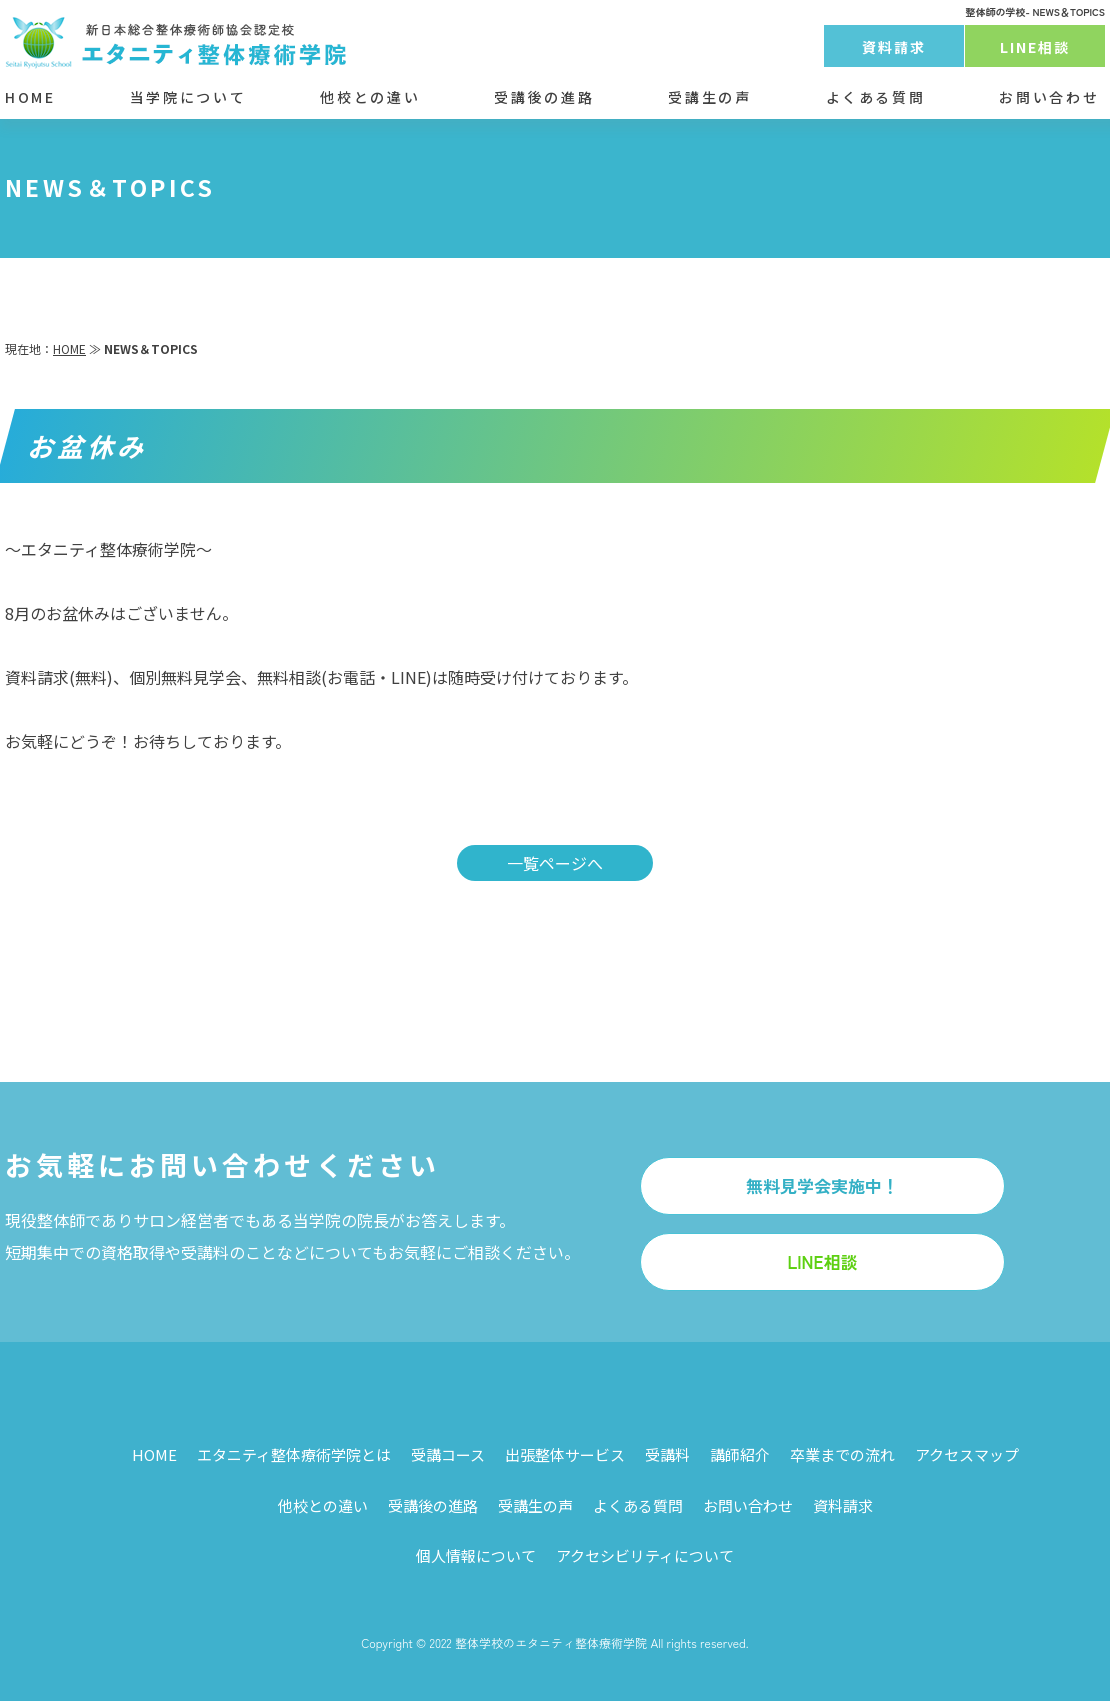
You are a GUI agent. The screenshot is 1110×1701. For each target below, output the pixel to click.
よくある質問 (876, 97)
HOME (30, 97)
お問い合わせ (1049, 97)
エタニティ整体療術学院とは (294, 1454)
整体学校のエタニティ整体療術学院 (551, 1642)
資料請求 (894, 47)
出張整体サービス (565, 1454)
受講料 (667, 1454)
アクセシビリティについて (645, 1555)
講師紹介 (740, 1454)
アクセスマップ (967, 1454)
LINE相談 (1035, 47)
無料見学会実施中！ (822, 1185)
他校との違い (370, 97)
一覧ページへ (555, 863)
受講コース (448, 1454)
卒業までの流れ (842, 1454)
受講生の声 (709, 97)
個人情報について (476, 1555)
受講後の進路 (544, 97)
